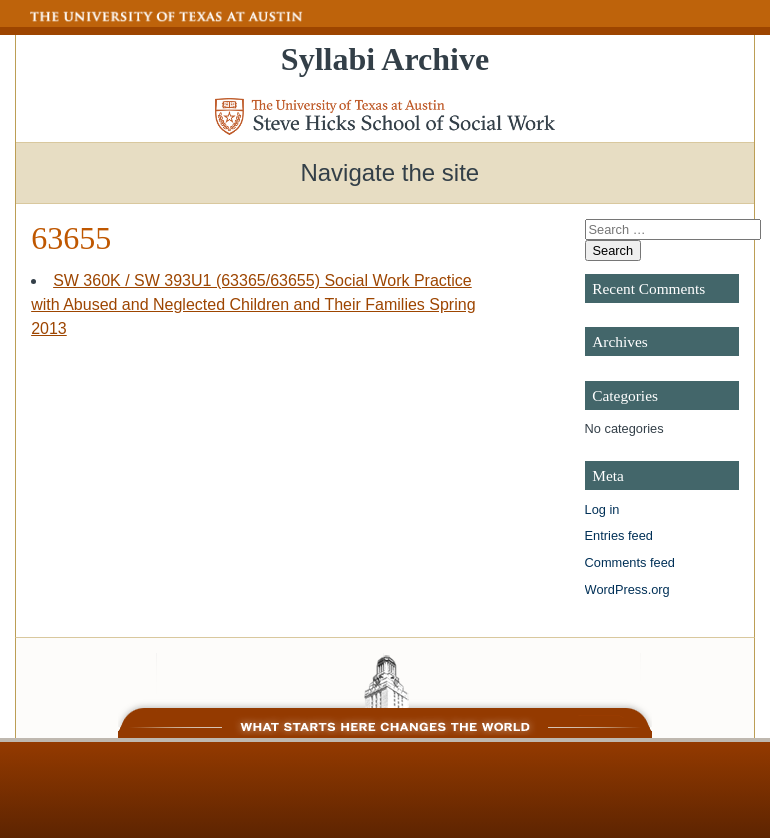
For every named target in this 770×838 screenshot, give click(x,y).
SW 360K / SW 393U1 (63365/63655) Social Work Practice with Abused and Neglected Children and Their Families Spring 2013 (253, 304)
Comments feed (630, 562)
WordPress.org (627, 589)
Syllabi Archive (385, 59)
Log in (602, 509)
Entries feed (619, 535)
